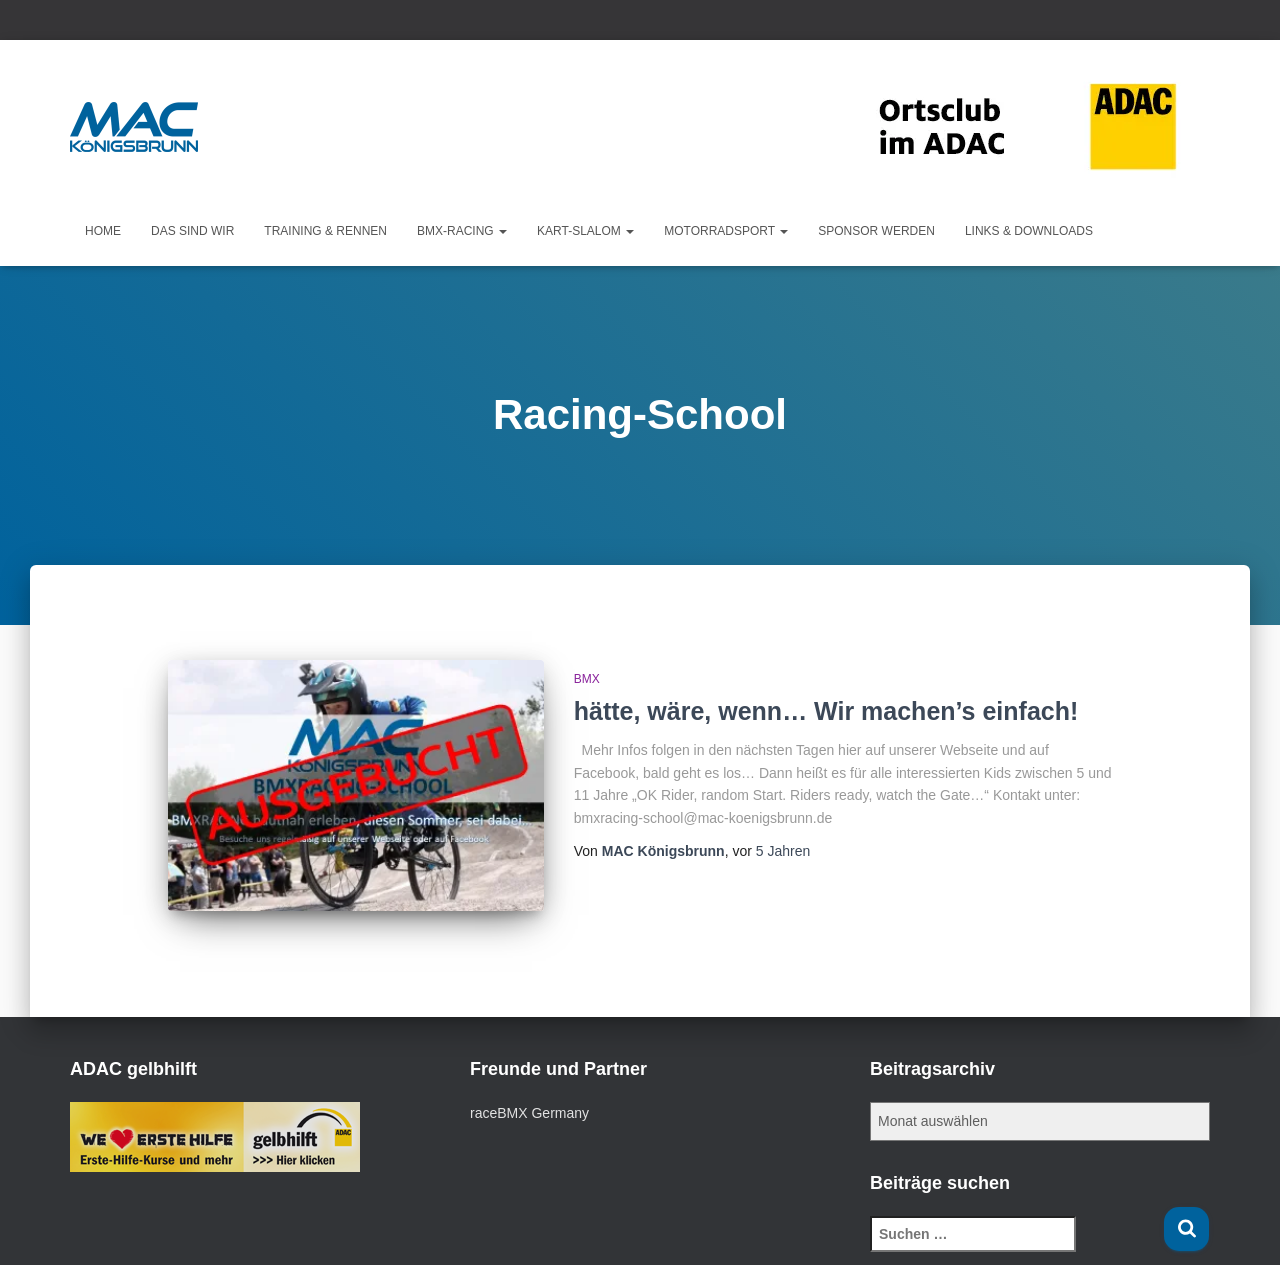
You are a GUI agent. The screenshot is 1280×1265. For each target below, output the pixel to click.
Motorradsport (726, 231)
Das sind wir (192, 231)
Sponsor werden (876, 231)
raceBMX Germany (529, 1113)
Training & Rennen (325, 231)
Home (103, 231)
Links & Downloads (1029, 231)
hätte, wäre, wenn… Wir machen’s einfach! (826, 711)
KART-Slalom (585, 231)
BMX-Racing (462, 231)
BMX (587, 679)
